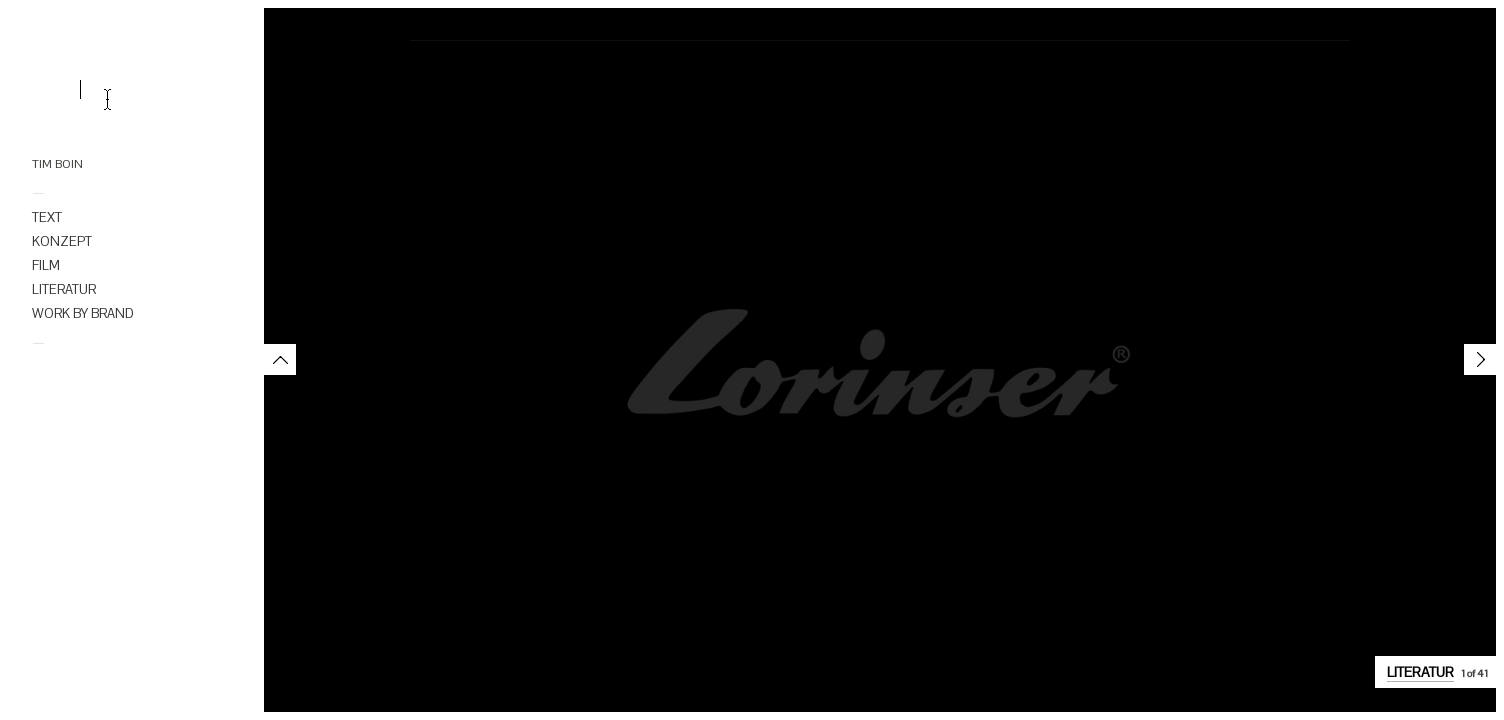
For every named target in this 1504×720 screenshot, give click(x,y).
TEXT (47, 217)
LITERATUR (64, 289)
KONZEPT (62, 241)
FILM (46, 265)
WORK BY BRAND (83, 313)
